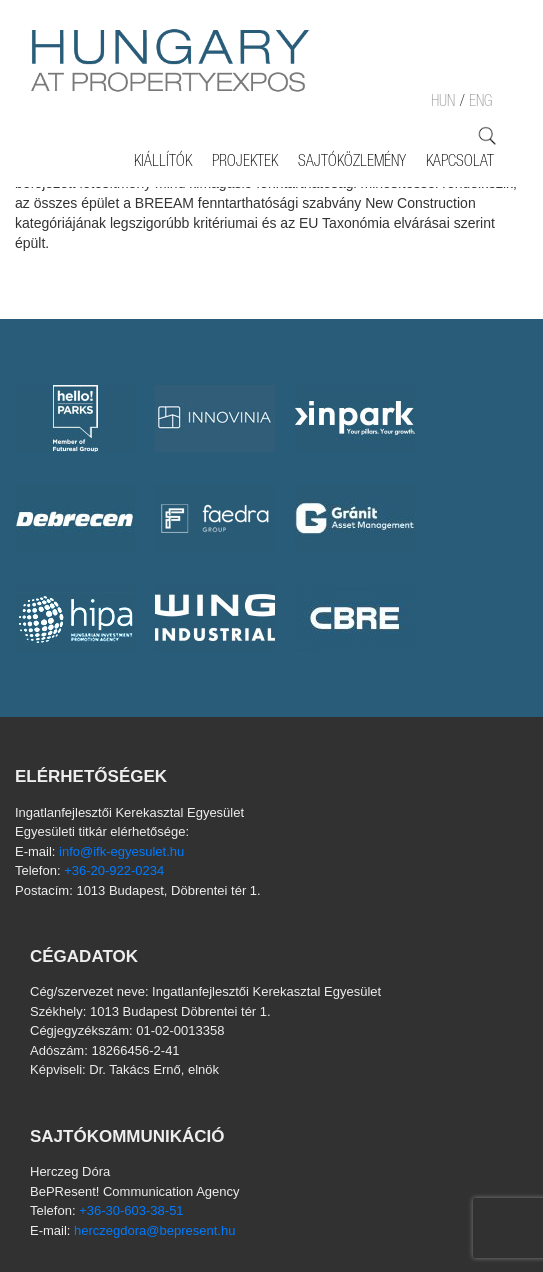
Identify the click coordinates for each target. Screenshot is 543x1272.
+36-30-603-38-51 (131, 1210)
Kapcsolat (460, 163)
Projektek (245, 163)
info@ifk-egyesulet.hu (121, 851)
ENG (480, 103)
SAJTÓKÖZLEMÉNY (352, 163)
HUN (443, 103)
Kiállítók (163, 163)
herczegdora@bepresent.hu (154, 1230)
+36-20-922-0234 (114, 870)
